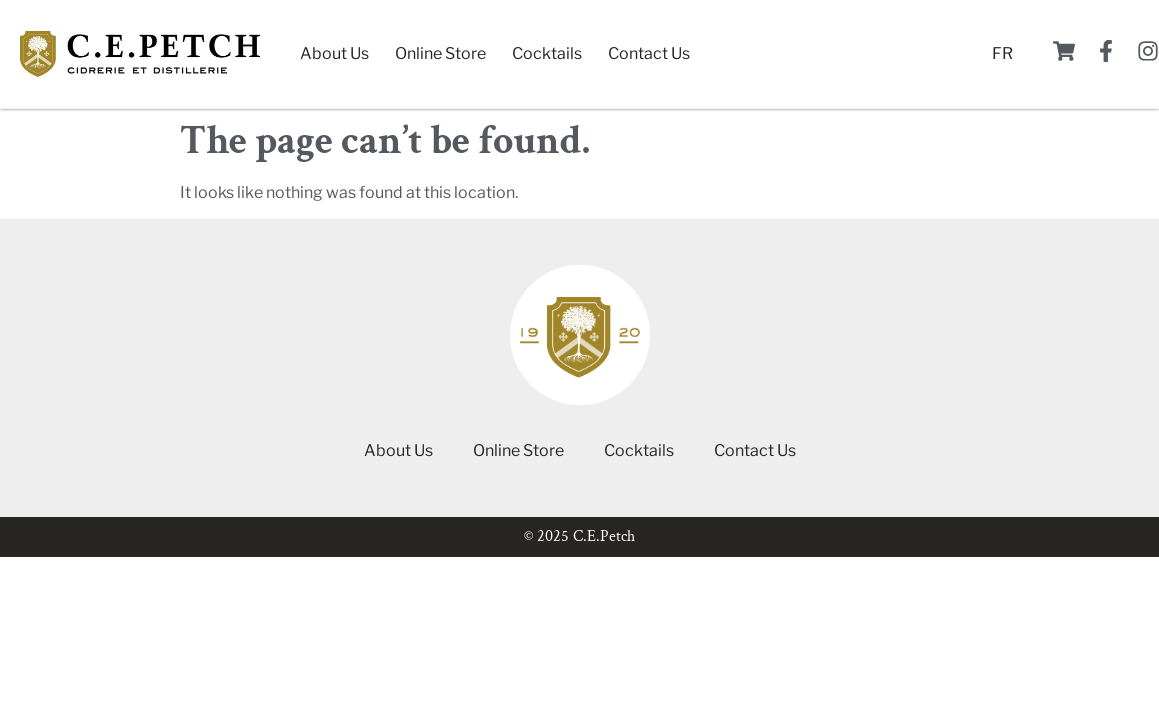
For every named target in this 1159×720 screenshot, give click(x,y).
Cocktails (547, 53)
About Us (334, 53)
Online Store (440, 53)
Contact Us (649, 53)
